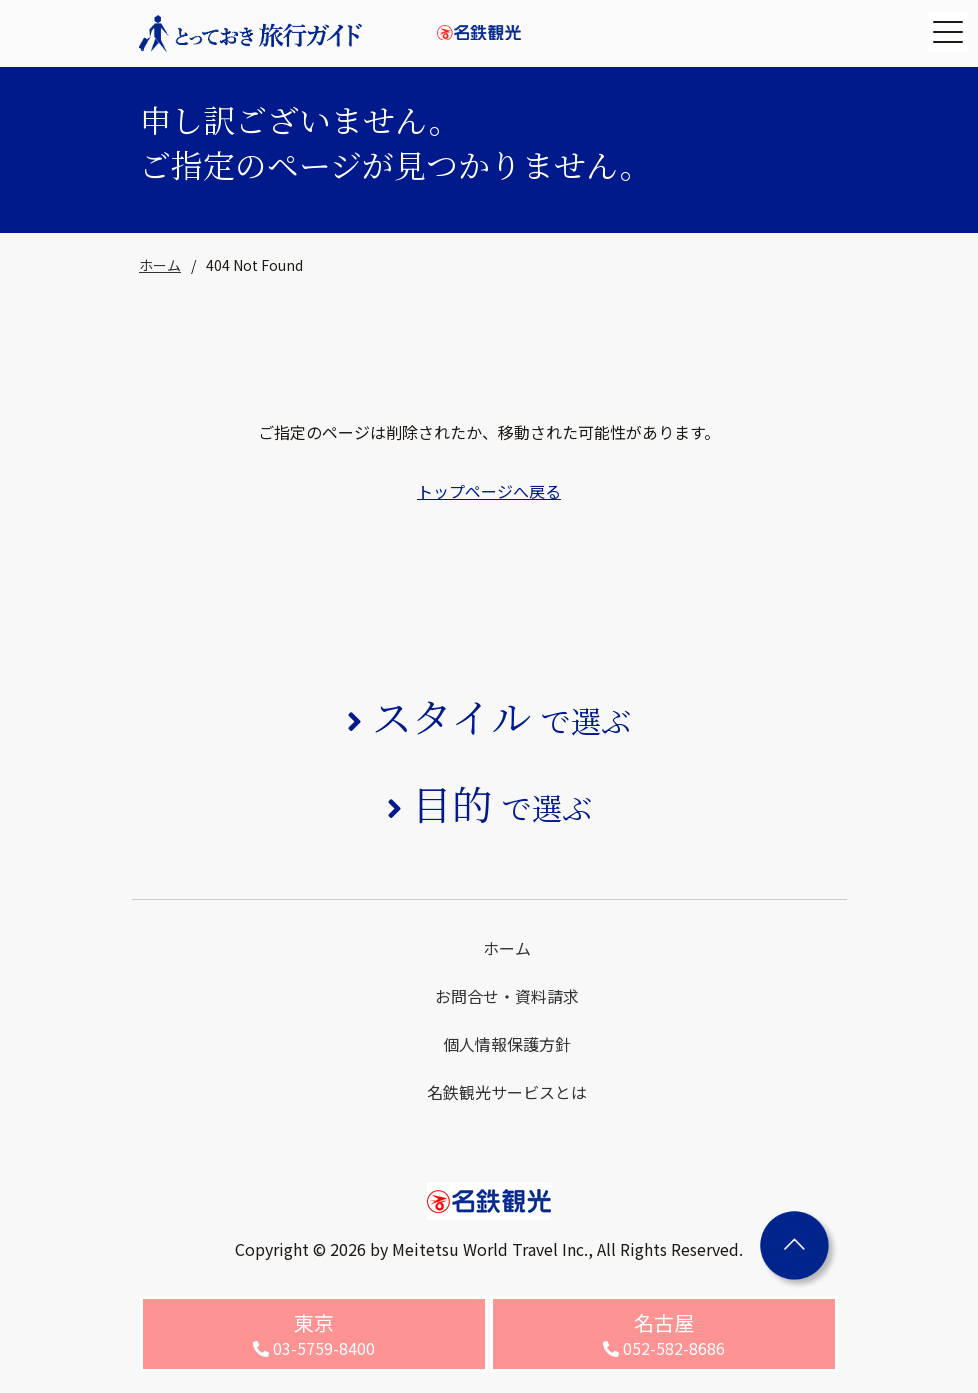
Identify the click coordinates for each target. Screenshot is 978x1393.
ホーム (160, 265)
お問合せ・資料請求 (507, 996)
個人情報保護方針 (507, 1044)
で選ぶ (501, 720)
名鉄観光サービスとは (507, 1092)
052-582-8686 (664, 1334)
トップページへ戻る (489, 491)
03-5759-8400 (314, 1334)
